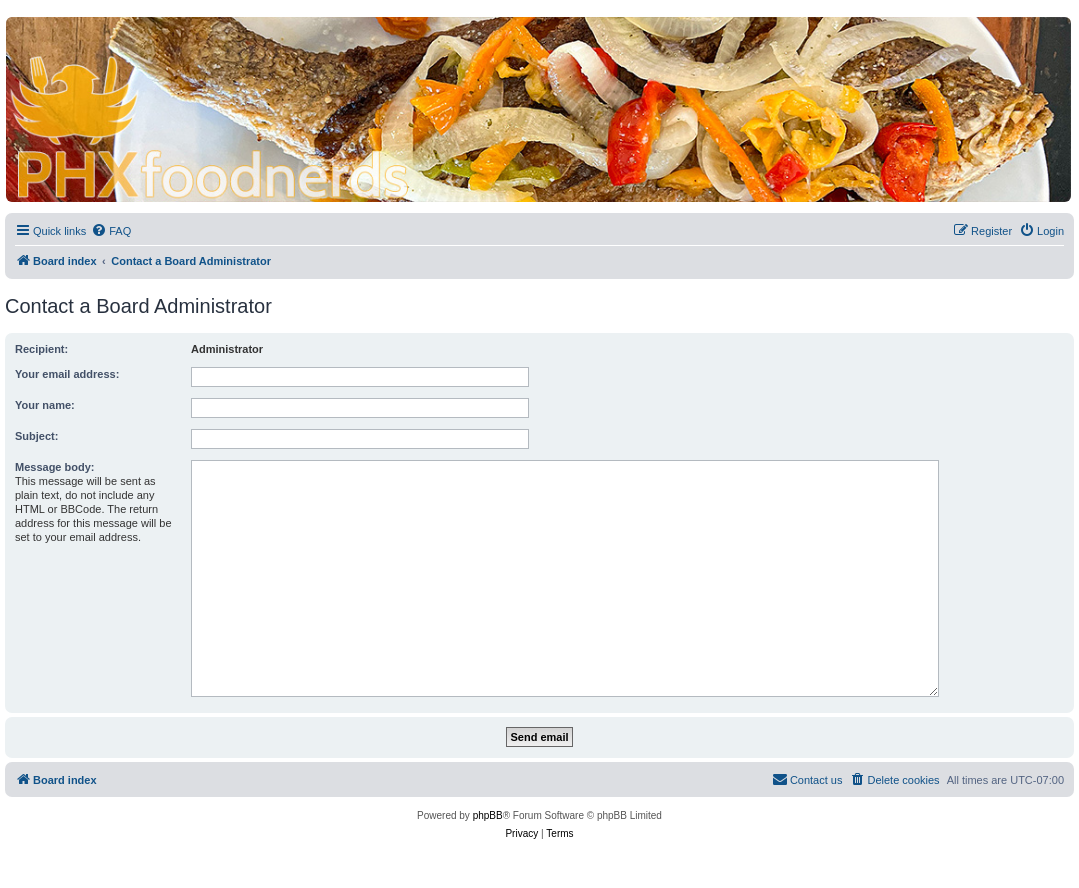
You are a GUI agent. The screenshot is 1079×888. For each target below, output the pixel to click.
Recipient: (41, 349)
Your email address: (67, 374)
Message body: (54, 467)
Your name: (45, 405)
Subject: (36, 436)
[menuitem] (111, 231)
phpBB (488, 815)
